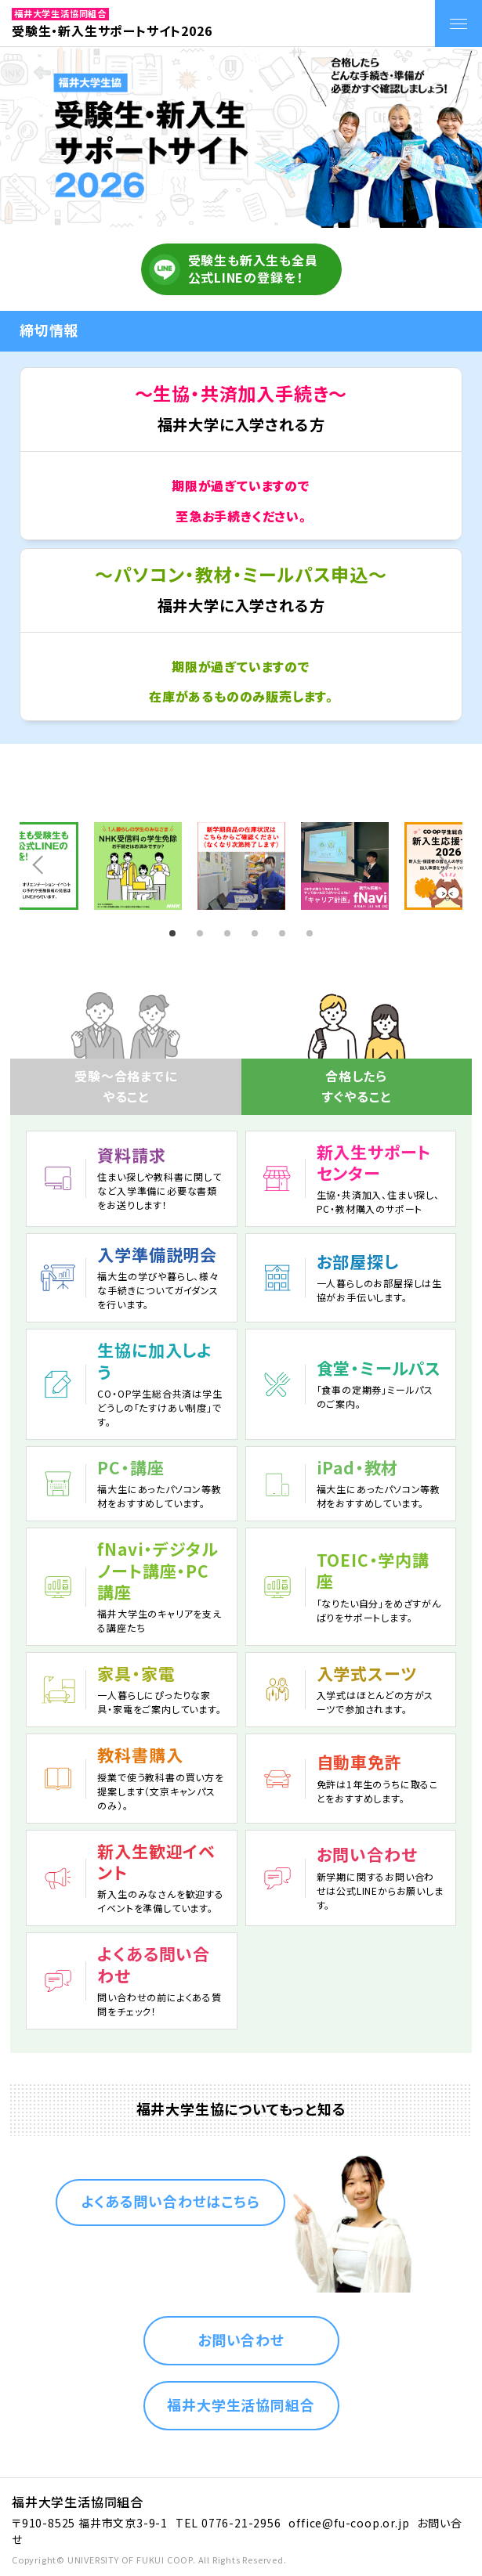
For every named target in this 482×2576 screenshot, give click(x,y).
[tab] (356, 1051)
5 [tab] (284, 933)
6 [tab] (312, 933)
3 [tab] (229, 933)
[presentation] (356, 1051)
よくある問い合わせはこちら (170, 2201)
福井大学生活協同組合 (240, 2404)
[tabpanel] (241, 866)
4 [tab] (257, 933)
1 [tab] (175, 933)
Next (445, 866)
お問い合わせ (241, 2339)
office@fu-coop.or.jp (348, 2523)
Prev (37, 866)
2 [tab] (202, 933)
